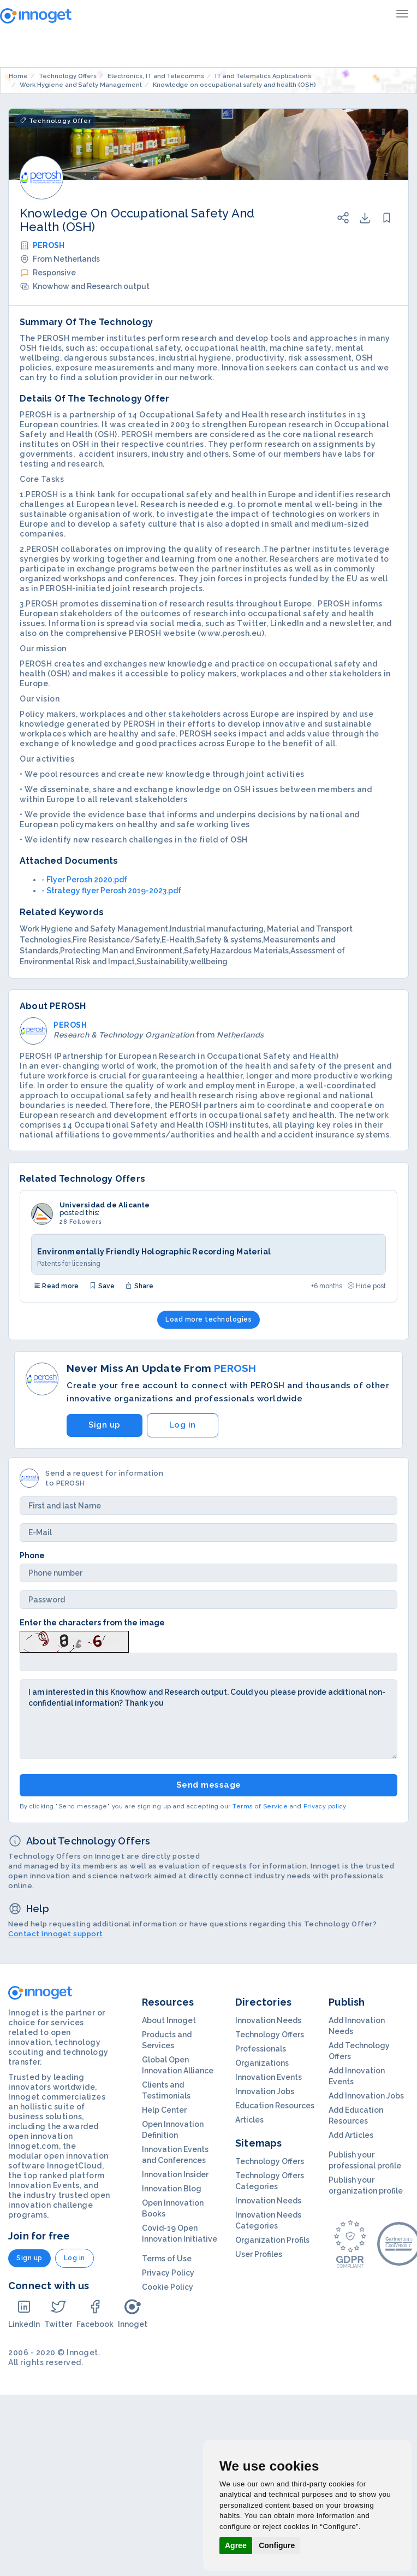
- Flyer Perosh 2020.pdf (84, 879)
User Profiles (258, 2254)
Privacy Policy (168, 2272)
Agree (236, 2545)
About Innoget (169, 2020)
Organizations (262, 2063)
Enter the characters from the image (92, 1622)
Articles (249, 2119)
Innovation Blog (171, 2188)
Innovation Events (268, 2077)
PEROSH (48, 245)
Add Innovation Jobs (366, 2095)
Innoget (132, 2313)
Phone (32, 1555)
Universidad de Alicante (104, 1205)
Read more (56, 1286)
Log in (182, 1425)
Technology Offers (269, 2034)
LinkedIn (24, 2313)
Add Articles (351, 2135)
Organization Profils (272, 2240)
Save (102, 1286)
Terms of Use (167, 2258)
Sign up (104, 1425)
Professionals (260, 2048)
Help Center (164, 2110)
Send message (208, 1785)
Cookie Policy (167, 2287)
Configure (277, 2545)
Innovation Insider (175, 2174)
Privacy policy (325, 1806)
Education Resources (274, 2105)
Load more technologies (208, 1319)
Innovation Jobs (264, 2091)
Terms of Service (260, 1806)
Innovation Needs (268, 2020)
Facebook (95, 2313)
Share (139, 1286)
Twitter (58, 2313)
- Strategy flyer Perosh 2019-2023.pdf (111, 890)
